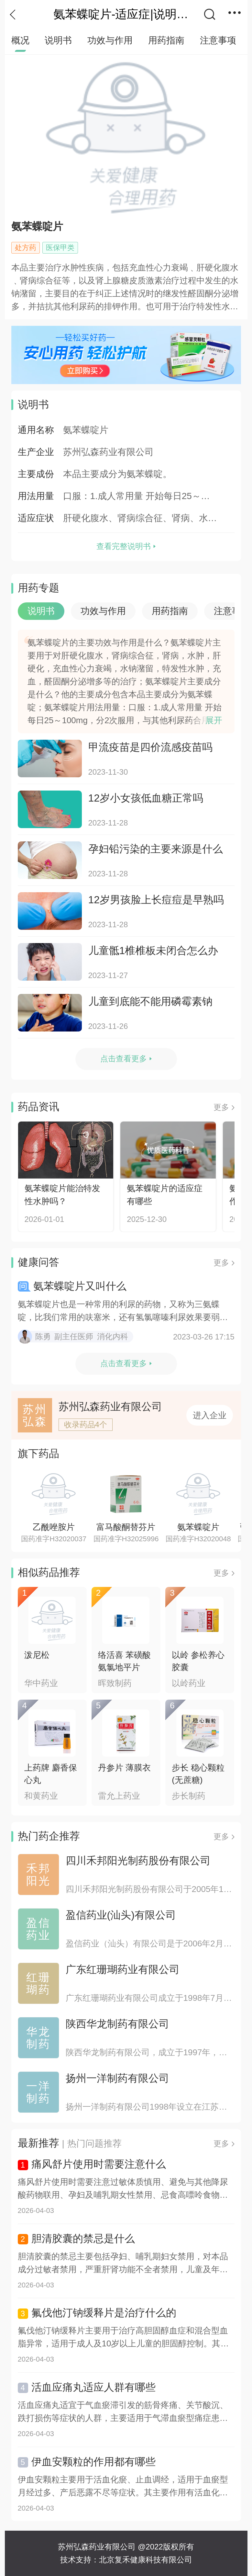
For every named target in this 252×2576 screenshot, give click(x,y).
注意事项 (218, 40)
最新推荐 (38, 2143)
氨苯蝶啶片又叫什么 (79, 1286)
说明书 (58, 40)
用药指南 (166, 40)
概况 (20, 40)
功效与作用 (110, 40)
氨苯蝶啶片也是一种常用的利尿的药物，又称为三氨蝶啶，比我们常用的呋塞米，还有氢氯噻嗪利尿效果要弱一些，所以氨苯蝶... (123, 1311)
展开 (213, 720)
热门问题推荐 (94, 2143)
